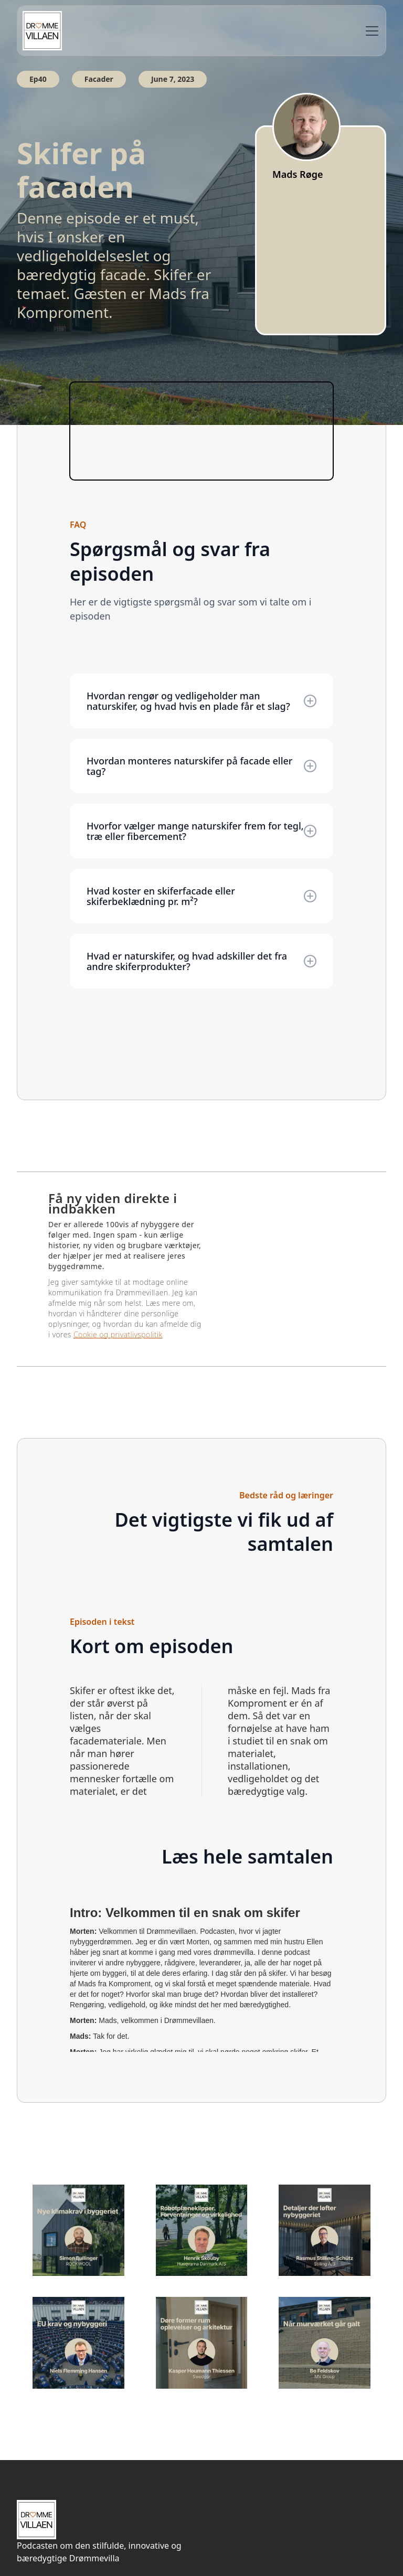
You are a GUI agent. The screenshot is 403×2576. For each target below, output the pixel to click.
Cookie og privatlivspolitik (118, 1334)
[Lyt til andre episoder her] (78, 2230)
